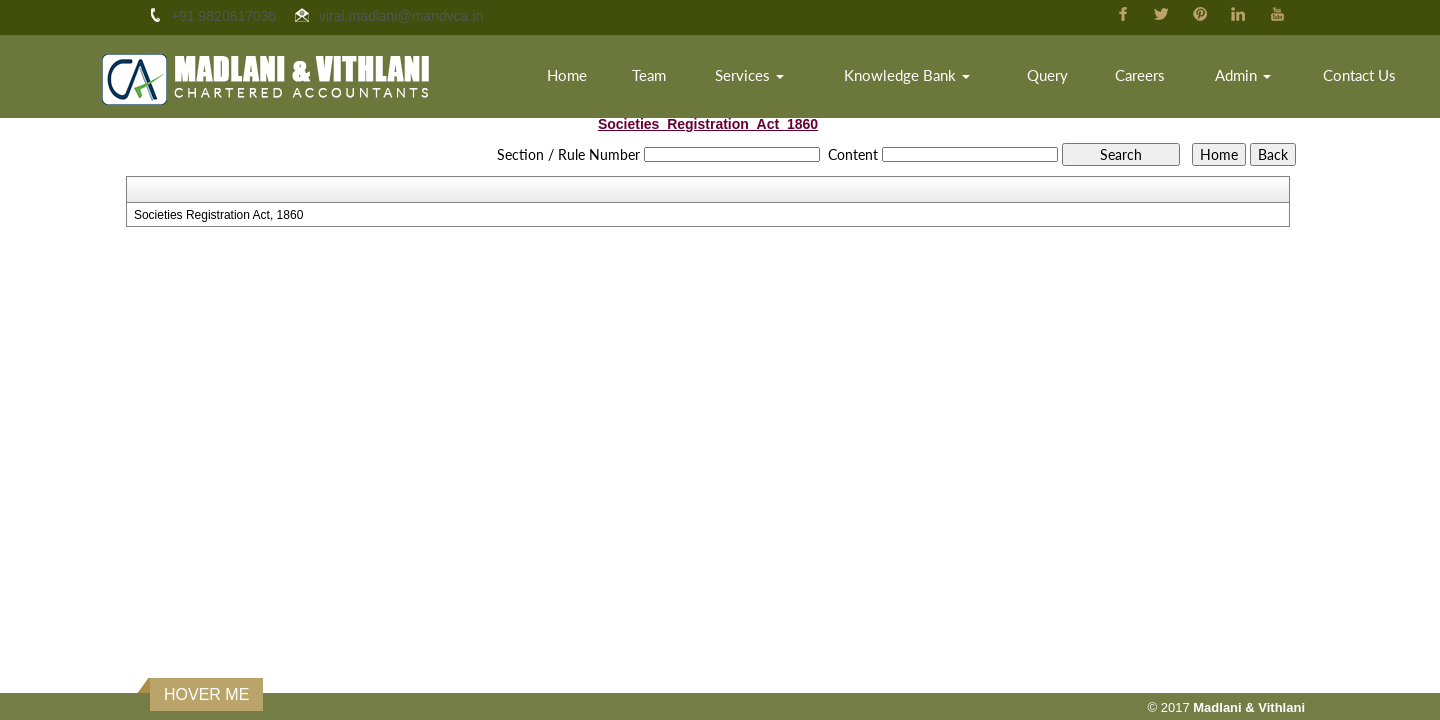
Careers (1140, 75)
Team (649, 75)
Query (1047, 75)
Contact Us (1359, 75)
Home (567, 75)
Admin (1243, 75)
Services (749, 75)
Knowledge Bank (907, 75)
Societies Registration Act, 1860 (218, 215)
